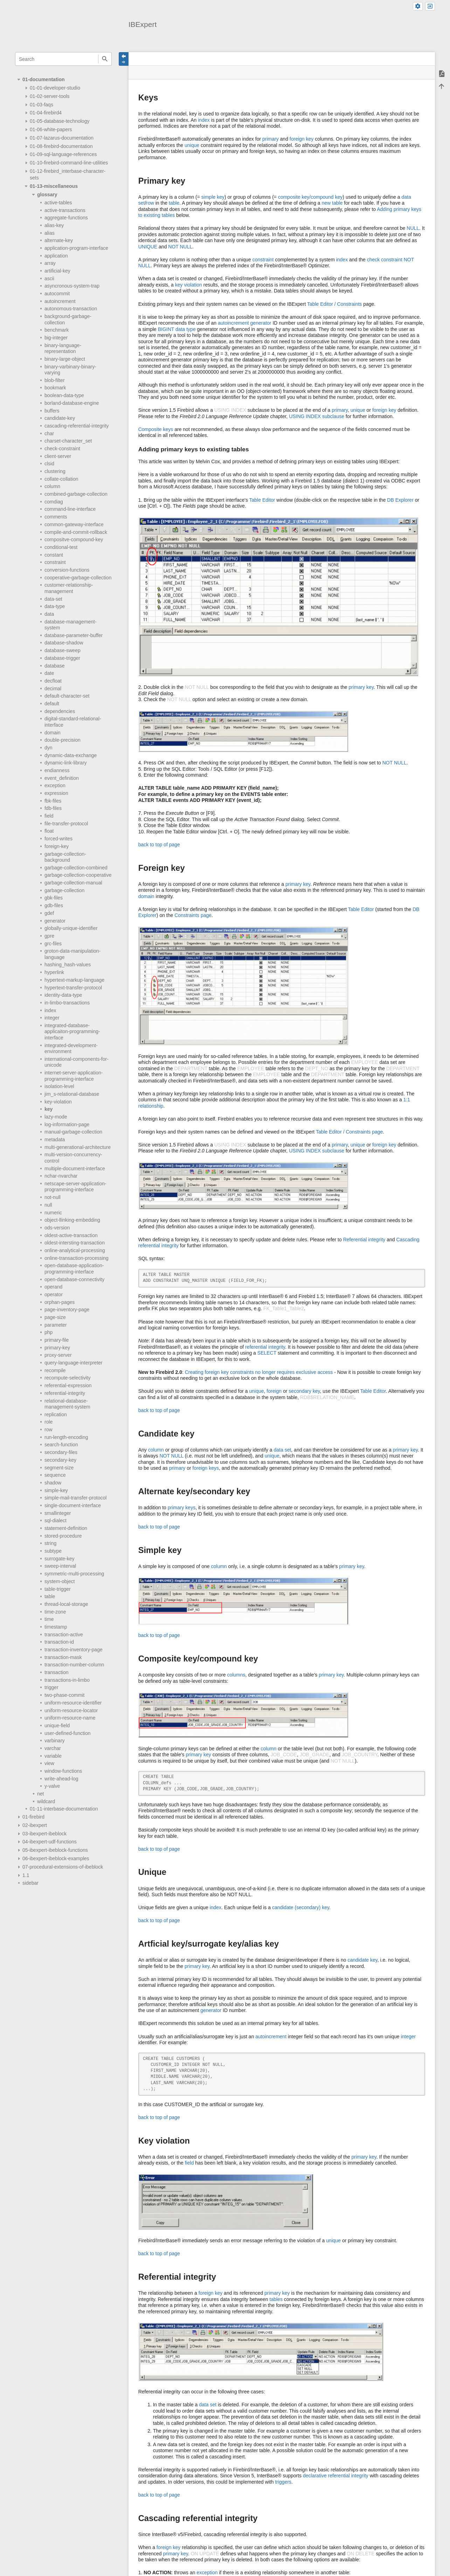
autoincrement (60, 301)
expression (56, 793)
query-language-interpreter (73, 1362)
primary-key (57, 1347)
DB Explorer (400, 500)
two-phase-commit (64, 1695)
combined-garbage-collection (76, 494)
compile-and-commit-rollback (75, 532)
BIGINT (166, 329)
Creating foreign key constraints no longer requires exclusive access (259, 1372)
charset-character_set (68, 441)
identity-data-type (63, 995)
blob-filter (54, 380)
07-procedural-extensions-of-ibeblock (62, 1867)
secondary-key (60, 1460)
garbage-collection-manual (73, 882)
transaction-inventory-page (73, 1649)
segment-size (59, 1467)
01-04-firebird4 (46, 112)
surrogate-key (59, 1558)
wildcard (46, 1801)
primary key (361, 687)
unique (192, 145)
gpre (49, 936)
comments (55, 517)
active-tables (58, 202)
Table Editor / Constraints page (349, 1132)
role (48, 1422)
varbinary (54, 1740)
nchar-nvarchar (60, 1176)
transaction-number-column (74, 1664)
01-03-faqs (41, 104)
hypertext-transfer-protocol (73, 987)
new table (331, 203)
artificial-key (57, 271)
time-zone (55, 1612)
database (54, 666)
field (49, 816)
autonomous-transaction (70, 308)
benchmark (56, 330)
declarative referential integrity (335, 2475)
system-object (59, 1581)
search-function (61, 1444)
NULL (413, 228)
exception (54, 785)
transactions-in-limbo (67, 1680)
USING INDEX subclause (316, 416)
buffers (52, 411)
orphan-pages (59, 1302)
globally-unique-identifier (71, 928)
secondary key (304, 1391)
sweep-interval (60, 1566)
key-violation (58, 1101)
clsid (49, 463)
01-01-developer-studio (55, 88)
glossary (47, 194)
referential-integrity (64, 1393)
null (48, 1205)
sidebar (30, 1883)
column (52, 486)
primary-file (56, 1340)
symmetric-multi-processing (74, 1573)
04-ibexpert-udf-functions (49, 1841)
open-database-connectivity (74, 1279)
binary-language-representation (62, 348)
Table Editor (262, 500)
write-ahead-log (61, 1778)
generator (54, 921)
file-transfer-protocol (66, 823)
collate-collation (61, 479)
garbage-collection (64, 890)
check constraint (384, 259)
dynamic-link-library (65, 762)
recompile (55, 1370)
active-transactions (64, 210)
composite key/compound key (310, 197)
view (49, 1763)
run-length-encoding (66, 1437)
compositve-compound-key (73, 539)
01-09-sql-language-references (63, 154)
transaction (56, 1672)
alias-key (54, 225)
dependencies (59, 711)
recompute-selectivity (67, 1378)
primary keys (181, 1507)
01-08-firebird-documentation (61, 146)
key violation (188, 285)
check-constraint (62, 448)
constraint (55, 562)
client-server (57, 456)
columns (236, 1675)
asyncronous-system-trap (71, 286)
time (49, 1619)
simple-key (56, 1490)
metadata (54, 1139)
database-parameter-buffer (73, 635)
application (56, 256)
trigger (51, 1687)
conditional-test (60, 547)
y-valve (52, 1786)
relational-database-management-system (67, 1404)
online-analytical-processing (74, 1250)
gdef (49, 913)
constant (53, 555)
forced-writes (58, 838)
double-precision (62, 740)
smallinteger (57, 1513)
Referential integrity (364, 1239)
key (48, 1109)
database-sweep (62, 650)
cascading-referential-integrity (76, 426)
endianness (57, 770)
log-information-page (66, 1124)
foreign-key (56, 846)
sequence (55, 1475)
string (50, 1543)
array (50, 263)
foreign (274, 1391)
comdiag (53, 501)
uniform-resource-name (70, 1718)
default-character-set (66, 696)
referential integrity (265, 1347)
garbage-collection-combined (76, 867)
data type (185, 329)
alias (49, 233)
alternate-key (58, 240)
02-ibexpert (34, 1825)
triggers (283, 2482)
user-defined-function (67, 1733)
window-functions (63, 1771)
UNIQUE (147, 246)
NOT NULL (180, 246)
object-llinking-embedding (72, 1220)
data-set (53, 599)
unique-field (57, 1725)
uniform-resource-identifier (73, 1703)
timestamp (55, 1627)
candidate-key (59, 418)
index (50, 1010)
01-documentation (43, 79)
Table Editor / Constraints (334, 304)
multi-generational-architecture (77, 1147)
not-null (52, 1197)
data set (282, 1450)
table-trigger (57, 1589)
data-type (54, 606)
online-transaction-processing (76, 1258)
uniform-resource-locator (71, 1710)
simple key (212, 197)
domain (52, 732)
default (51, 703)
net (40, 1794)
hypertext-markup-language (74, 980)
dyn (48, 747)
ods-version (57, 1227)
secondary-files (60, 1452)
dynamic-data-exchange (70, 755)
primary (270, 139)
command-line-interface (70, 509)
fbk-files (52, 801)
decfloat (53, 681)
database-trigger (62, 658)
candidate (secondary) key (300, 1907)
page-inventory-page (66, 1309)
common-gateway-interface (74, 524)
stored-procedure (63, 1536)
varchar (52, 1748)
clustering (54, 471)
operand (53, 1287)
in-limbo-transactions (67, 1002)
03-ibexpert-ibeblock (44, 1833)
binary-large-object (64, 359)
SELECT (266, 1353)
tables (276, 2299)
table (49, 1596)
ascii (49, 278)
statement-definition (65, 1528)
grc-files (53, 943)
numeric (53, 1212)
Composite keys (155, 429)
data (49, 614)
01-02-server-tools (50, 96)
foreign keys (206, 1468)
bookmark (55, 387)
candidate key (362, 1960)
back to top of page (159, 844)
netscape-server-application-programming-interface (75, 1187)
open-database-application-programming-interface (74, 1269)
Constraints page (193, 915)
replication (55, 1414)
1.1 (25, 1875)
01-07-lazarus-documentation (62, 138)
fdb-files (53, 808)
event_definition (61, 778)
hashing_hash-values (67, 964)
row (48, 1429)
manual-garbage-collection (73, 1132)
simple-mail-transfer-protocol (75, 1498)
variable (53, 1756)
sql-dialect (55, 1520)
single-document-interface (72, 1505)
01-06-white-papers (51, 129)
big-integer (56, 337)
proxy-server (58, 1355)
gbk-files (53, 898)
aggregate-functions (66, 217)
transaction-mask (63, 1657)
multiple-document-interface (74, 1168)
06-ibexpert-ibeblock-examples (55, 1858)
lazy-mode (55, 1117)
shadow (52, 1482)
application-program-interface (76, 248)
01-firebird (33, 1817)
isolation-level (59, 1086)
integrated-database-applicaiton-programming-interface (72, 1031)
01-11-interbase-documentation (64, 1809)
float (49, 831)
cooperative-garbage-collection (77, 577)
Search (105, 58)
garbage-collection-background (65, 857)
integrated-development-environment (71, 1048)
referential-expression (68, 1385)
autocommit (57, 293)
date (49, 673)
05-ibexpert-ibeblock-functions (55, 1850)
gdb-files (53, 905)
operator (53, 1294)
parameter (55, 1325)
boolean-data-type (64, 395)
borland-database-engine (71, 403)
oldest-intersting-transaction (74, 1242)
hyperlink (54, 972)
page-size (55, 1317)
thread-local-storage (66, 1604)
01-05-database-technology (59, 121)
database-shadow (63, 642)
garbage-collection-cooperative (77, 875)
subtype (53, 1551)
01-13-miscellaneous (54, 186)
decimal (52, 688)
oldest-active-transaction (71, 1235)
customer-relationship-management (68, 588)
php (48, 1332)
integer (52, 1018)
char (49, 433)
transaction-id (59, 1642)
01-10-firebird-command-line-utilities (69, 162)
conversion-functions (66, 570)
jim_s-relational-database (71, 1094)
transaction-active (63, 1634)
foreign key (301, 139)
